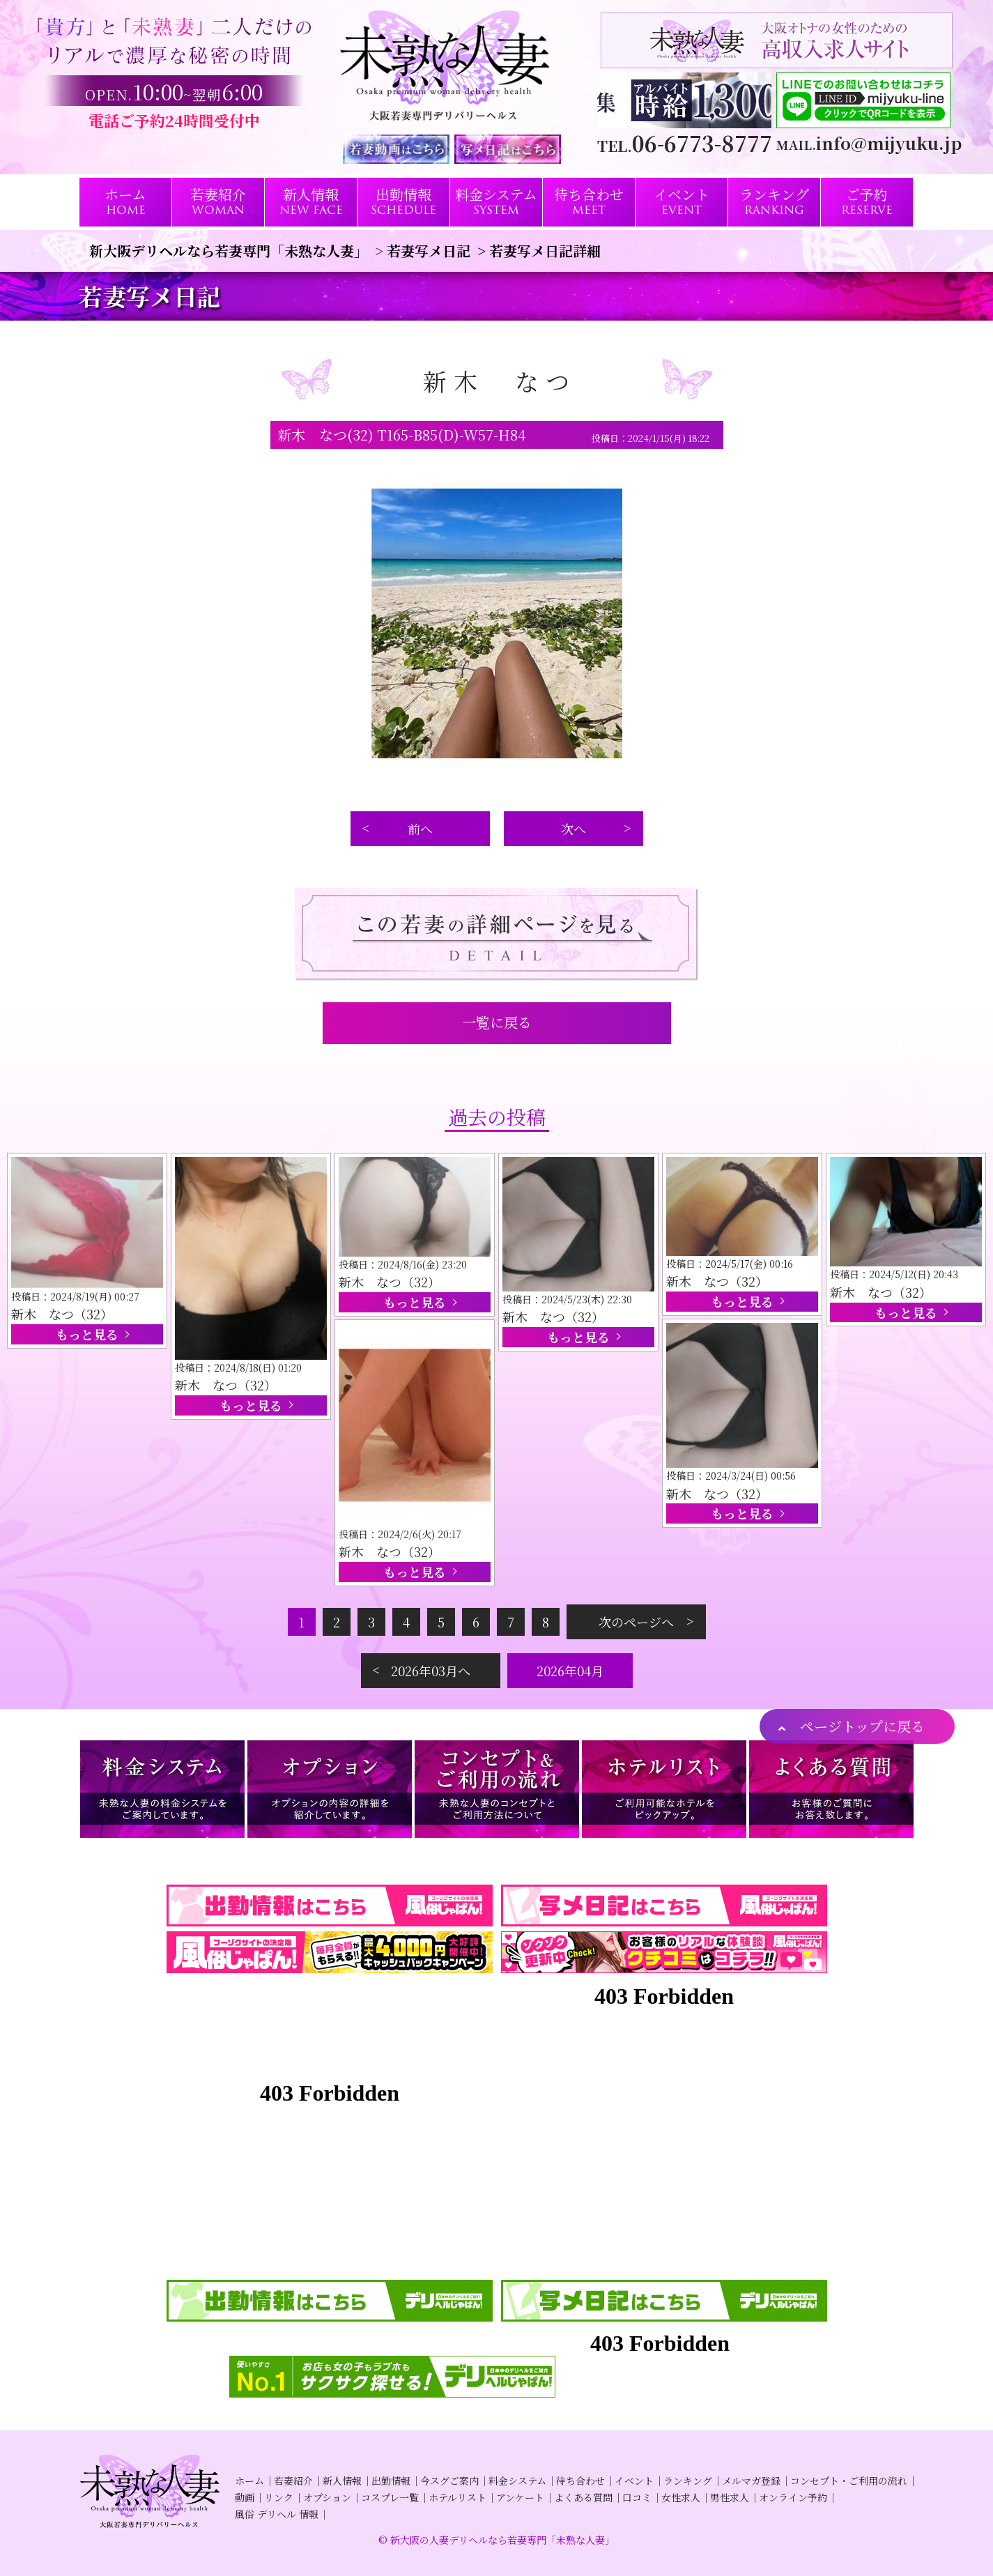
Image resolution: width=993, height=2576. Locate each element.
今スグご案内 (449, 2480)
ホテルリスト (457, 2497)
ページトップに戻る (862, 1726)
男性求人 (729, 2497)
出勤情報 (390, 2480)
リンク (278, 2497)
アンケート (520, 2497)
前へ (420, 829)
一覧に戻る (497, 1022)
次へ (573, 829)
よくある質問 (583, 2497)
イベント (634, 2480)
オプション (327, 2497)
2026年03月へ (430, 1671)
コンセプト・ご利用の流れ (848, 2480)
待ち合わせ (580, 2480)
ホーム (249, 2480)
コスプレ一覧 (390, 2497)
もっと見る (87, 1334)
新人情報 (342, 2480)
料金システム (517, 2480)
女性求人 (680, 2497)
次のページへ (636, 1622)
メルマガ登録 (751, 2480)
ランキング (687, 2480)
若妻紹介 (293, 2480)
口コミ (637, 2497)
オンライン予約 (793, 2497)
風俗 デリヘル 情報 (276, 2514)
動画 (244, 2497)
